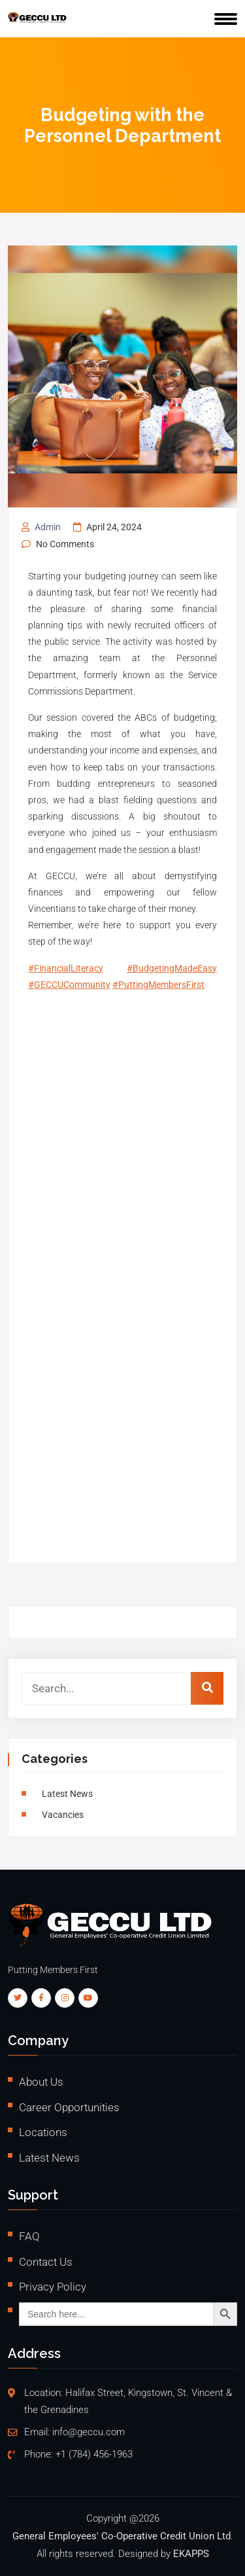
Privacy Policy (52, 2286)
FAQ (29, 2236)
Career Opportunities (69, 2107)
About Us (41, 2081)
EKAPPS (191, 2554)
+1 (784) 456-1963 (94, 2454)
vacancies (63, 1814)
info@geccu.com (88, 2432)
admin (48, 527)
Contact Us (46, 2261)
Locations (43, 2132)
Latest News (67, 1793)
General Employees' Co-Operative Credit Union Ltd (121, 2536)
